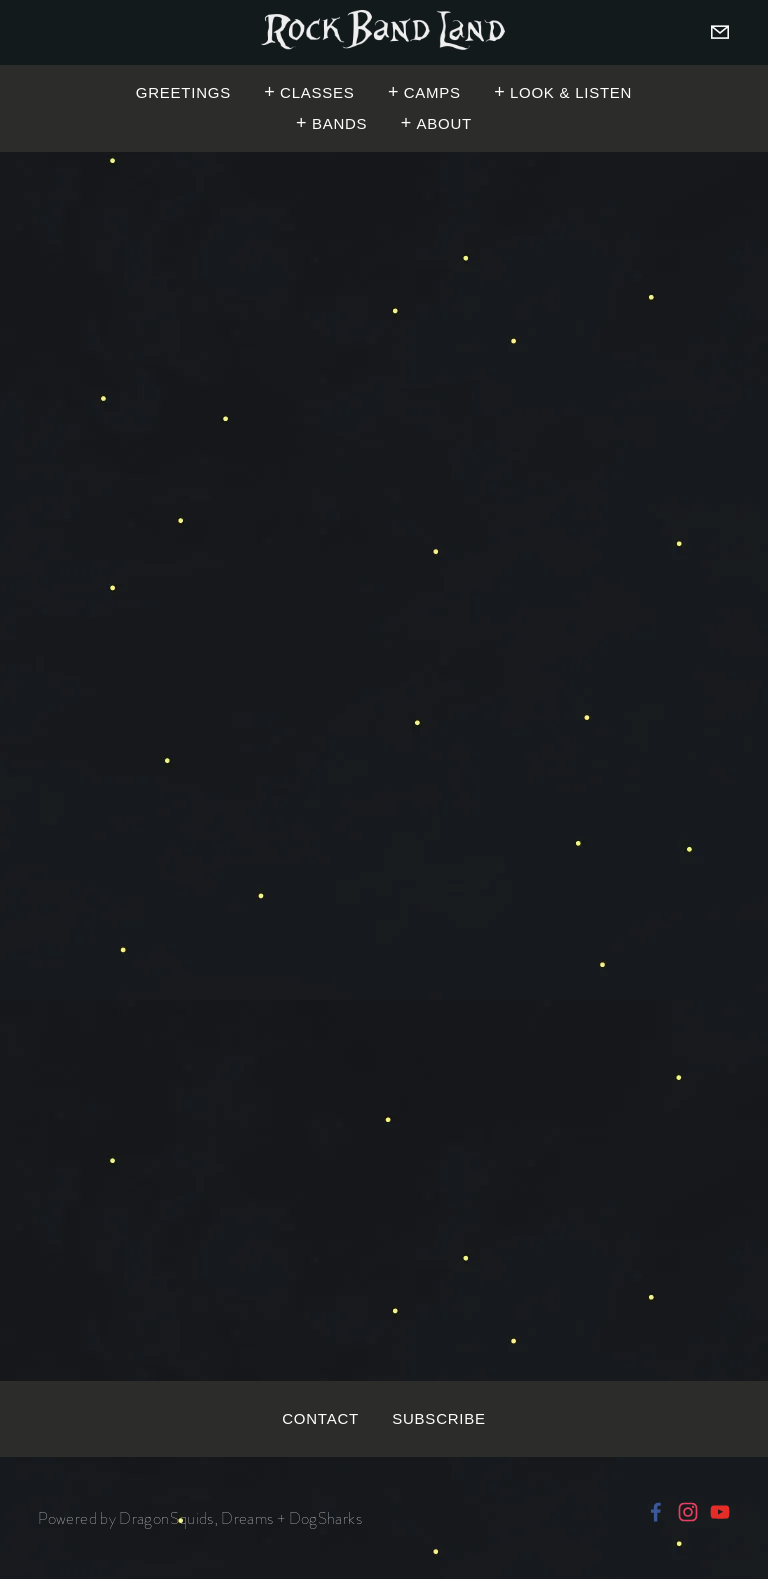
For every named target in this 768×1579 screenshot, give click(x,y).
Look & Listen (571, 92)
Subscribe (438, 1418)
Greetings (183, 92)
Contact (320, 1418)
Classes (317, 92)
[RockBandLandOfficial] (720, 1512)
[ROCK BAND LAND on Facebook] (656, 1512)
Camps (432, 92)
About (443, 123)
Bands (339, 123)
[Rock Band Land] (688, 1512)
